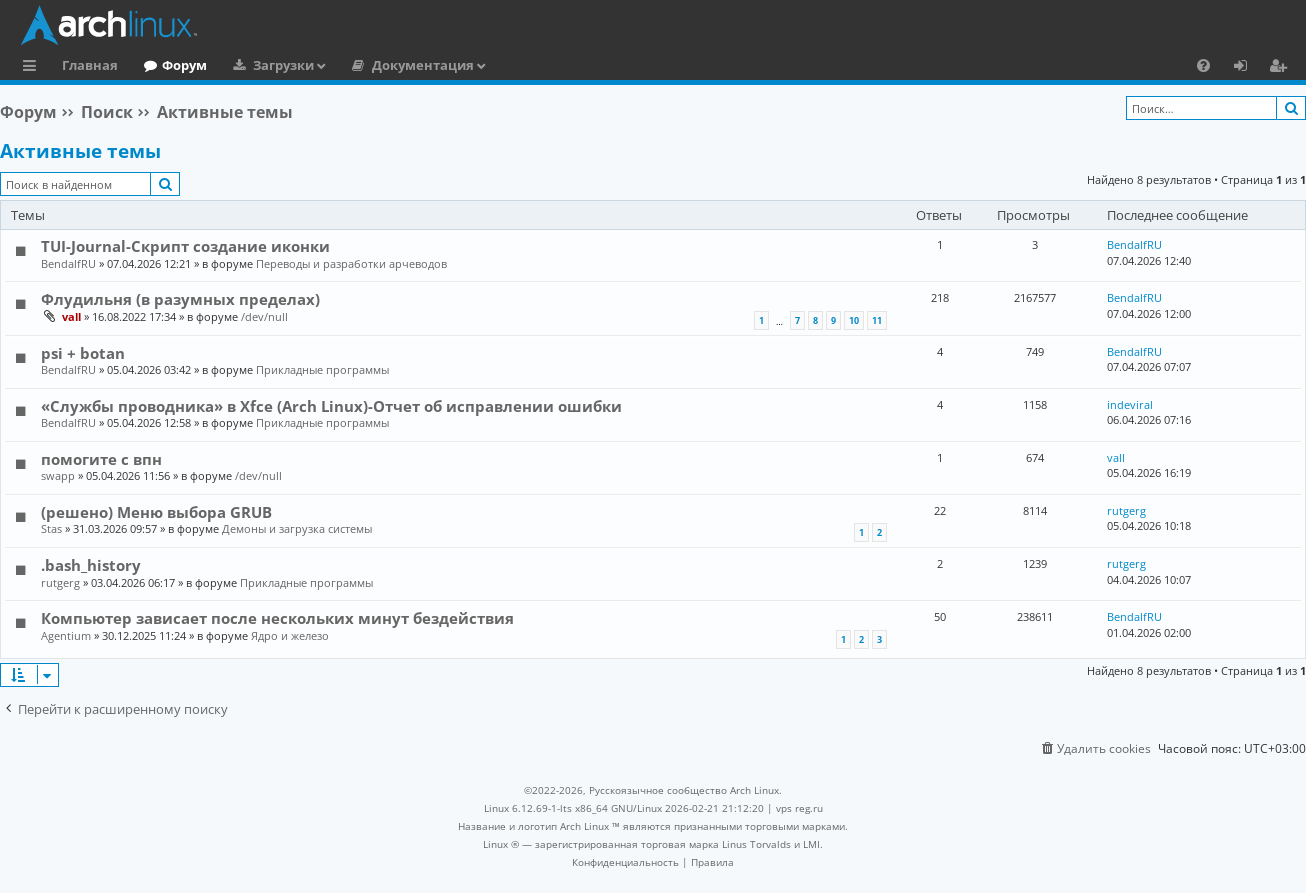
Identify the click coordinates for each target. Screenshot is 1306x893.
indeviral (1130, 404)
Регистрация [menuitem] (1282, 68)
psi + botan (83, 353)
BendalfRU (68, 263)
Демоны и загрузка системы (297, 528)
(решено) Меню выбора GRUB (156, 512)
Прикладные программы (322, 369)
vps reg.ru (799, 808)
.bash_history (91, 565)
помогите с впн (101, 459)
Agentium (66, 635)
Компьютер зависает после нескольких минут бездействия (277, 618)
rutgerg (1126, 510)
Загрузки (283, 65)
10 (854, 320)
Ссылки (33, 68)
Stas (51, 528)
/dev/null (264, 316)
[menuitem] (1203, 65)
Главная (90, 65)
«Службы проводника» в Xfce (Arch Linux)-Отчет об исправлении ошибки (331, 406)
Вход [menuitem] (1247, 68)
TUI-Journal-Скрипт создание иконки (185, 246)
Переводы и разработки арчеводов (351, 263)
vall (71, 316)
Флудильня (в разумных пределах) (180, 299)
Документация (423, 65)
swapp (58, 475)
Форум (184, 65)
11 (877, 320)
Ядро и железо (290, 635)
